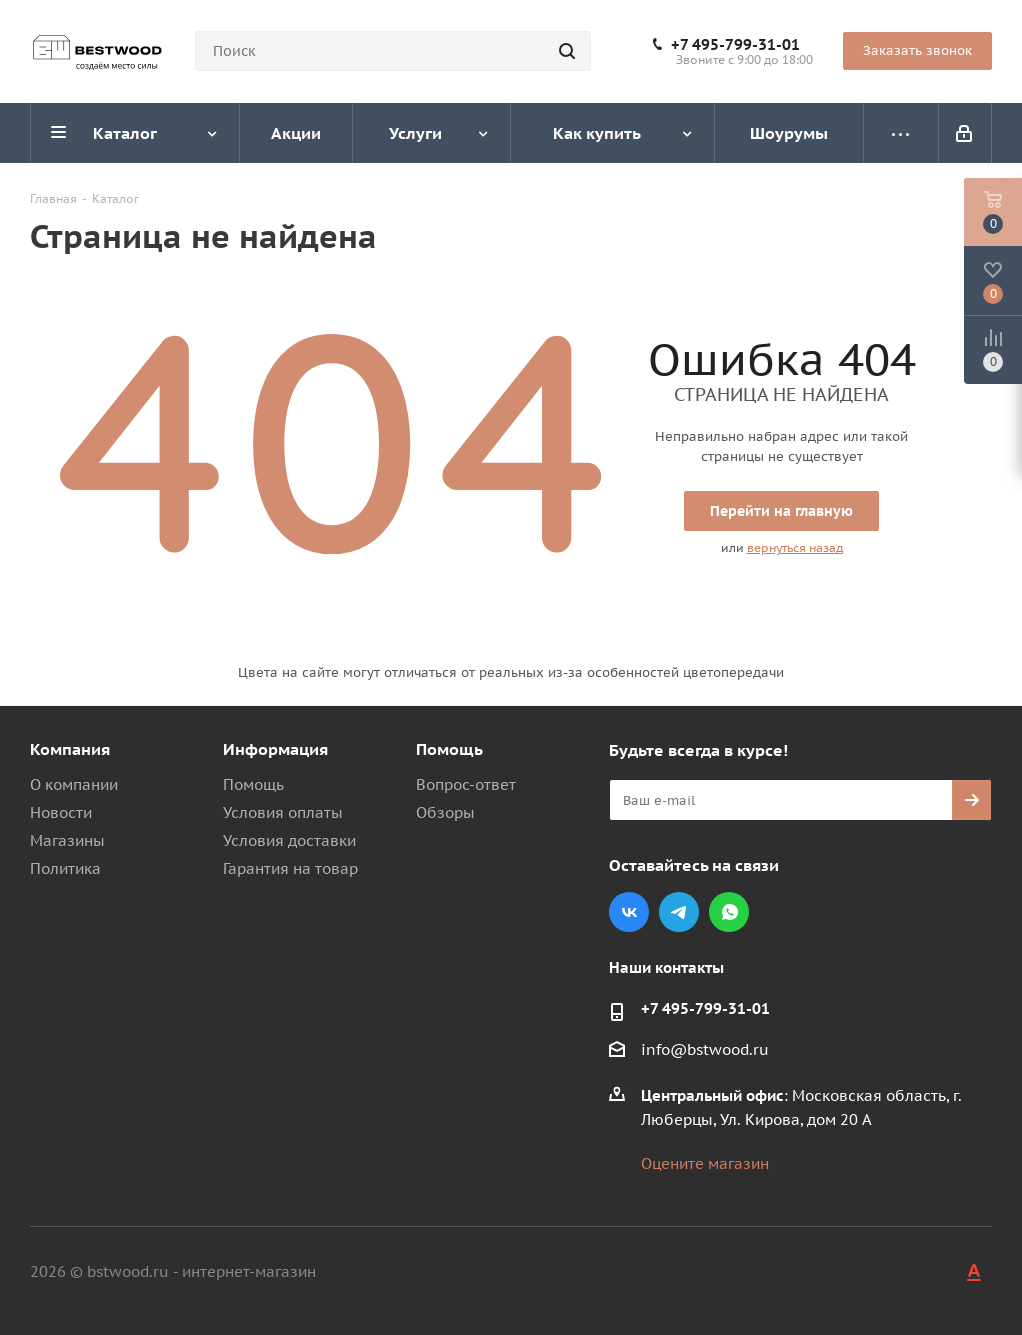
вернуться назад (795, 547)
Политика (65, 868)
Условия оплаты (283, 812)
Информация (275, 749)
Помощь (253, 784)
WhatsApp (729, 912)
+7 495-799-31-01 (735, 45)
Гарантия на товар (290, 868)
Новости (61, 812)
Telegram (679, 912)
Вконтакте (629, 912)
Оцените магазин (705, 1163)
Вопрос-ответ (466, 784)
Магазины (67, 840)
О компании (74, 784)
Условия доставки (289, 840)
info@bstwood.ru (705, 1049)
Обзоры (445, 812)
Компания (70, 749)
